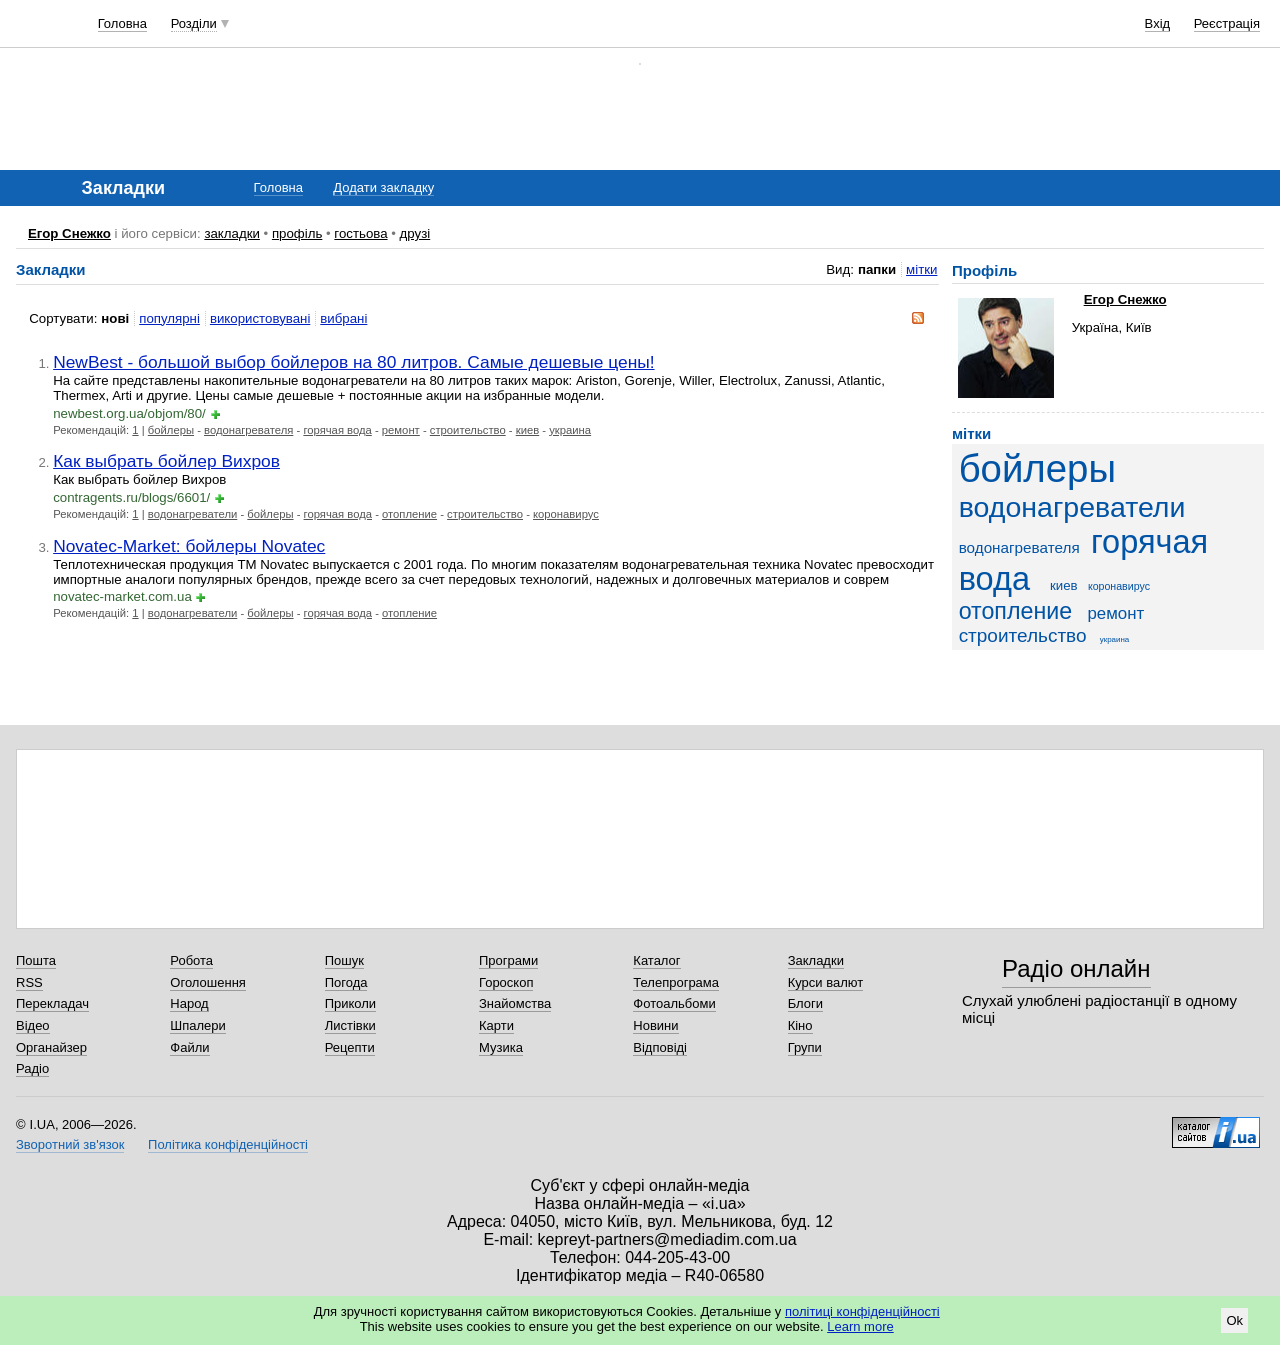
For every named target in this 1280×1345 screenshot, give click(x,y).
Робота (191, 960)
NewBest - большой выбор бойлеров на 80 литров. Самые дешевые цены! (353, 362)
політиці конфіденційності (862, 1311)
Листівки (350, 1025)
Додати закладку (383, 187)
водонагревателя (248, 430)
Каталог (656, 960)
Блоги (805, 1003)
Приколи (350, 1003)
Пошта (36, 960)
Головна (122, 23)
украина (570, 430)
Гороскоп (506, 982)
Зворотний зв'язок (70, 1144)
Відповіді (660, 1047)
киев (527, 430)
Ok (1234, 1320)
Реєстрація (1227, 23)
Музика (501, 1047)
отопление (409, 514)
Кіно (800, 1025)
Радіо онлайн (1076, 968)
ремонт (401, 430)
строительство (468, 430)
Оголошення (208, 982)
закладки (232, 233)
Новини (655, 1025)
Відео (33, 1025)
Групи (805, 1047)
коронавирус (566, 514)
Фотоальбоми (674, 1003)
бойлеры (171, 430)
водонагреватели (193, 514)
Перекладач (52, 1003)
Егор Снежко (69, 233)
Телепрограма (676, 982)
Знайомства (515, 1003)
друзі (415, 233)
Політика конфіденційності (228, 1144)
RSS (29, 982)
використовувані (260, 318)
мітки (921, 269)
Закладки (816, 960)
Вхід (1158, 23)
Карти (496, 1025)
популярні (169, 318)
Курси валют (826, 982)
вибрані (343, 318)
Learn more (860, 1326)
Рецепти (350, 1047)
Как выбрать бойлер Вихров (166, 461)
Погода (346, 982)
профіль (297, 233)
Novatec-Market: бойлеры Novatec (189, 546)
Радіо (32, 1068)
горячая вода (337, 430)
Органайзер (51, 1047)
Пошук (344, 960)
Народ (189, 1003)
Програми (508, 960)
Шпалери (198, 1025)
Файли (189, 1047)
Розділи (194, 23)
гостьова (360, 233)
